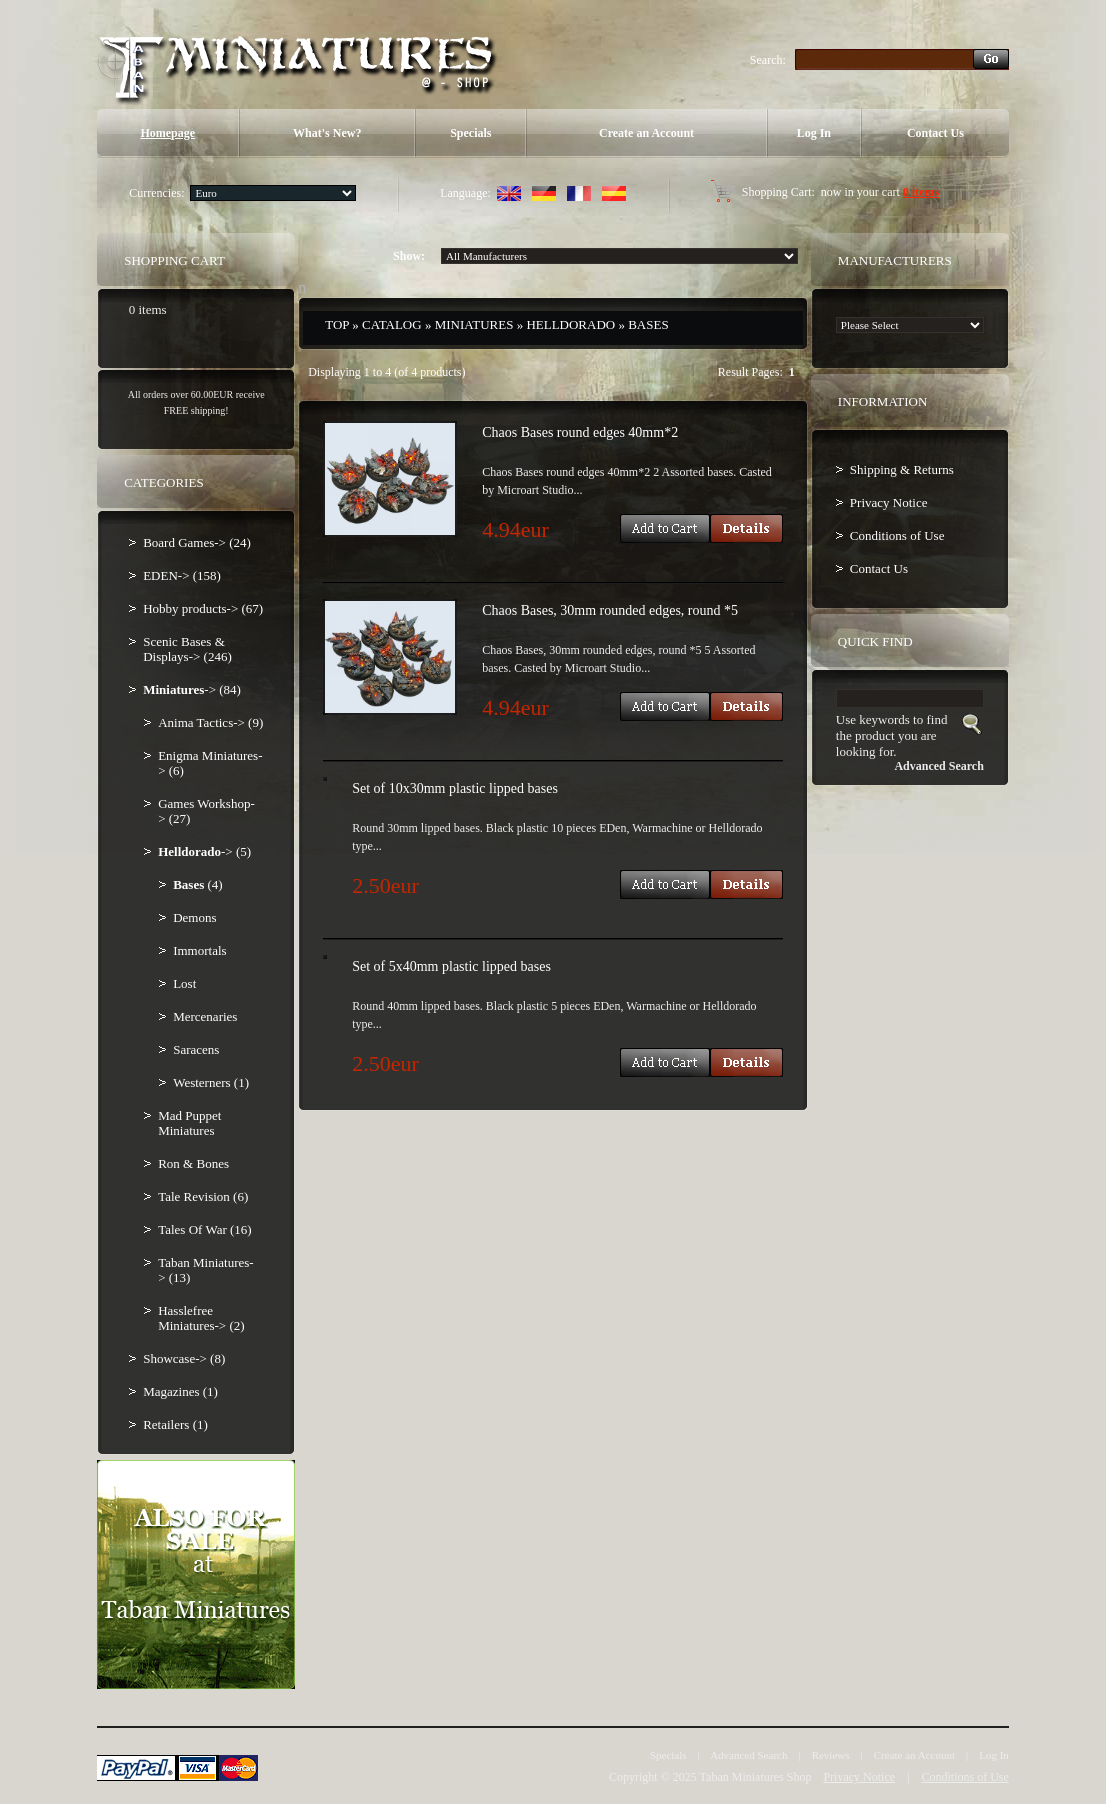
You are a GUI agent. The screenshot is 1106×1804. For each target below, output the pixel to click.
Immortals (199, 950)
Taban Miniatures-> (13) (205, 1270)
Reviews (831, 1755)
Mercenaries (205, 1016)
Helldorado (570, 324)
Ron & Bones (193, 1163)
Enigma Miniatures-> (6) (210, 763)
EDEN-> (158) (182, 575)
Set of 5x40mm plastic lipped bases (451, 966)
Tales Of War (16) (204, 1229)
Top (337, 324)
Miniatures (474, 324)
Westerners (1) (211, 1082)
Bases (648, 324)
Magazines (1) (180, 1391)
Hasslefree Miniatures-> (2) (201, 1318)
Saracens (196, 1049)
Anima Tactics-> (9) (210, 722)
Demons (194, 917)
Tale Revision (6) (203, 1196)
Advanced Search (748, 1755)
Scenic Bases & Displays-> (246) (187, 649)
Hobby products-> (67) (203, 608)
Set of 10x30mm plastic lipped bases (455, 788)
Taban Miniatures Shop (756, 1777)
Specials (470, 133)
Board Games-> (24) (197, 542)
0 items (921, 192)
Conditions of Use (897, 535)
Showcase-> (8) (184, 1358)
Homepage (167, 133)
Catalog (392, 324)
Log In (814, 133)
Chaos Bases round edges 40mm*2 (580, 432)
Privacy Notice (889, 502)
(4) (197, 884)
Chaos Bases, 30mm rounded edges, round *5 (610, 610)
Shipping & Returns (902, 469)
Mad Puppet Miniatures (189, 1123)
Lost (184, 983)
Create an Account (646, 133)
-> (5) (204, 851)
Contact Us (935, 133)
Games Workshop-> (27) (206, 811)
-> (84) (192, 689)
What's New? (327, 133)
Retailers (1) (175, 1424)
